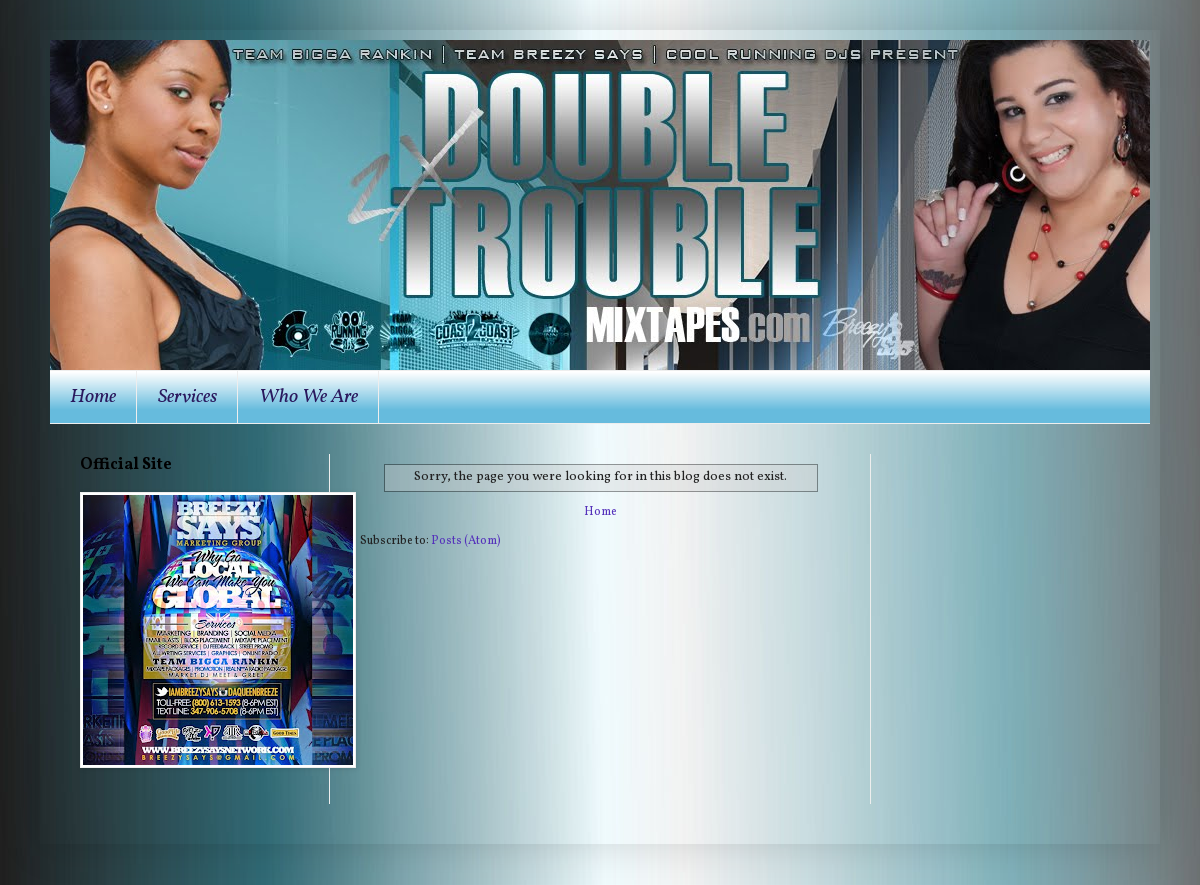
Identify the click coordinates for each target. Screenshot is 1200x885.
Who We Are (308, 397)
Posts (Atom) (466, 541)
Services (187, 397)
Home (93, 397)
